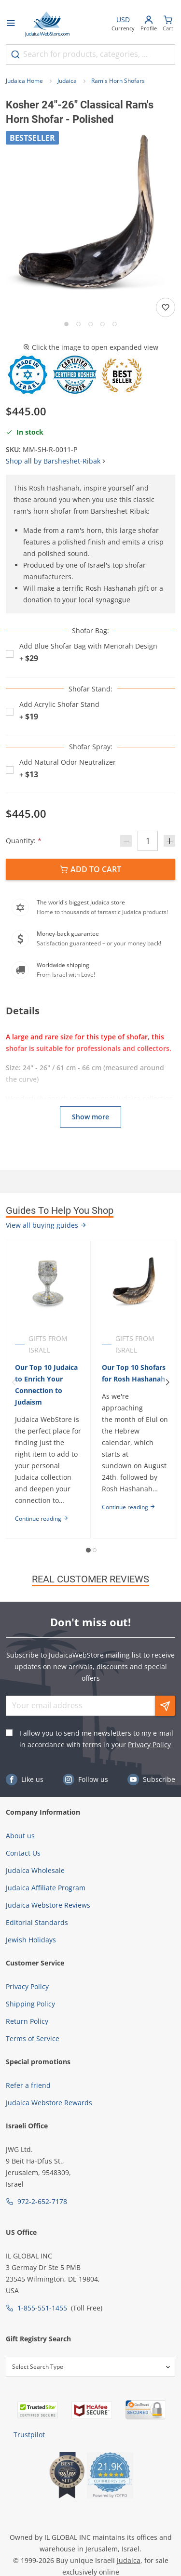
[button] (90, 215)
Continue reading (42, 1518)
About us (20, 1835)
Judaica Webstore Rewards (49, 2102)
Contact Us (23, 1853)
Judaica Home (24, 81)
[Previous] (13, 1382)
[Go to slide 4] (102, 324)
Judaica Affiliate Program (45, 1887)
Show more (90, 1116)
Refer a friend (28, 2085)
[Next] (167, 1382)
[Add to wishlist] (165, 307)
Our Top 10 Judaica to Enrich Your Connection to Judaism (46, 1385)
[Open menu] (10, 24)
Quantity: (24, 840)
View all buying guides (46, 1225)
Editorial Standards (37, 1922)
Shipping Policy (30, 2003)
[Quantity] (148, 841)
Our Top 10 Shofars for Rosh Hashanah (134, 1373)
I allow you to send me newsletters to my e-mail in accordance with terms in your (96, 1738)
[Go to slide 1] (66, 324)
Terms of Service (32, 2038)
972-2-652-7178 (42, 2201)
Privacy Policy (149, 1744)
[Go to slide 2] (78, 324)
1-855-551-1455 (42, 2307)
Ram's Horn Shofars (118, 81)
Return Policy (27, 2021)
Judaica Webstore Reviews (48, 1905)
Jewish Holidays (31, 1939)
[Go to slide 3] (90, 324)
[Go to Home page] (47, 24)
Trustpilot (29, 2434)
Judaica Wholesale (35, 1870)
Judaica (67, 81)
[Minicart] (168, 24)
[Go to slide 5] (114, 324)
